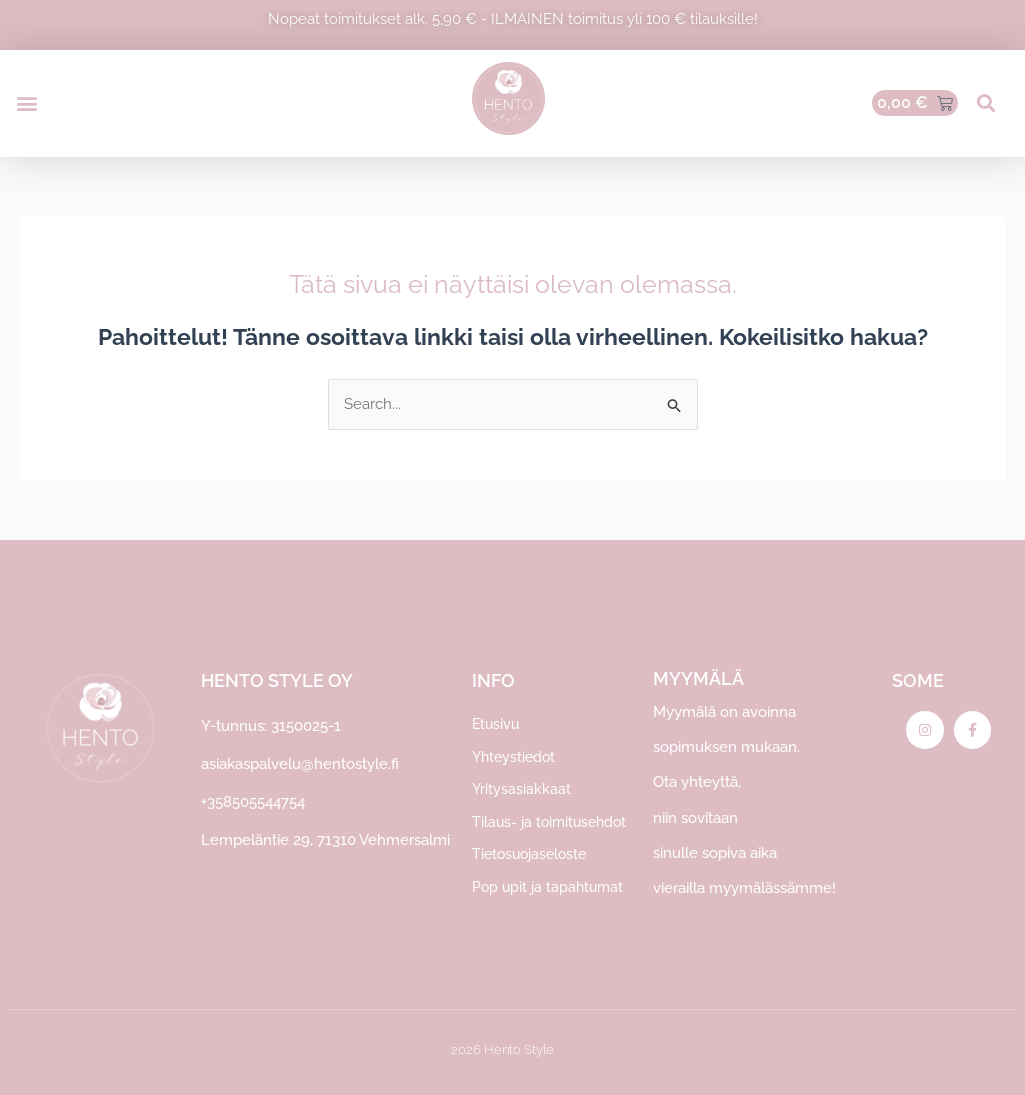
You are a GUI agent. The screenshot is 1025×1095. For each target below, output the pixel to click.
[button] (26, 103)
